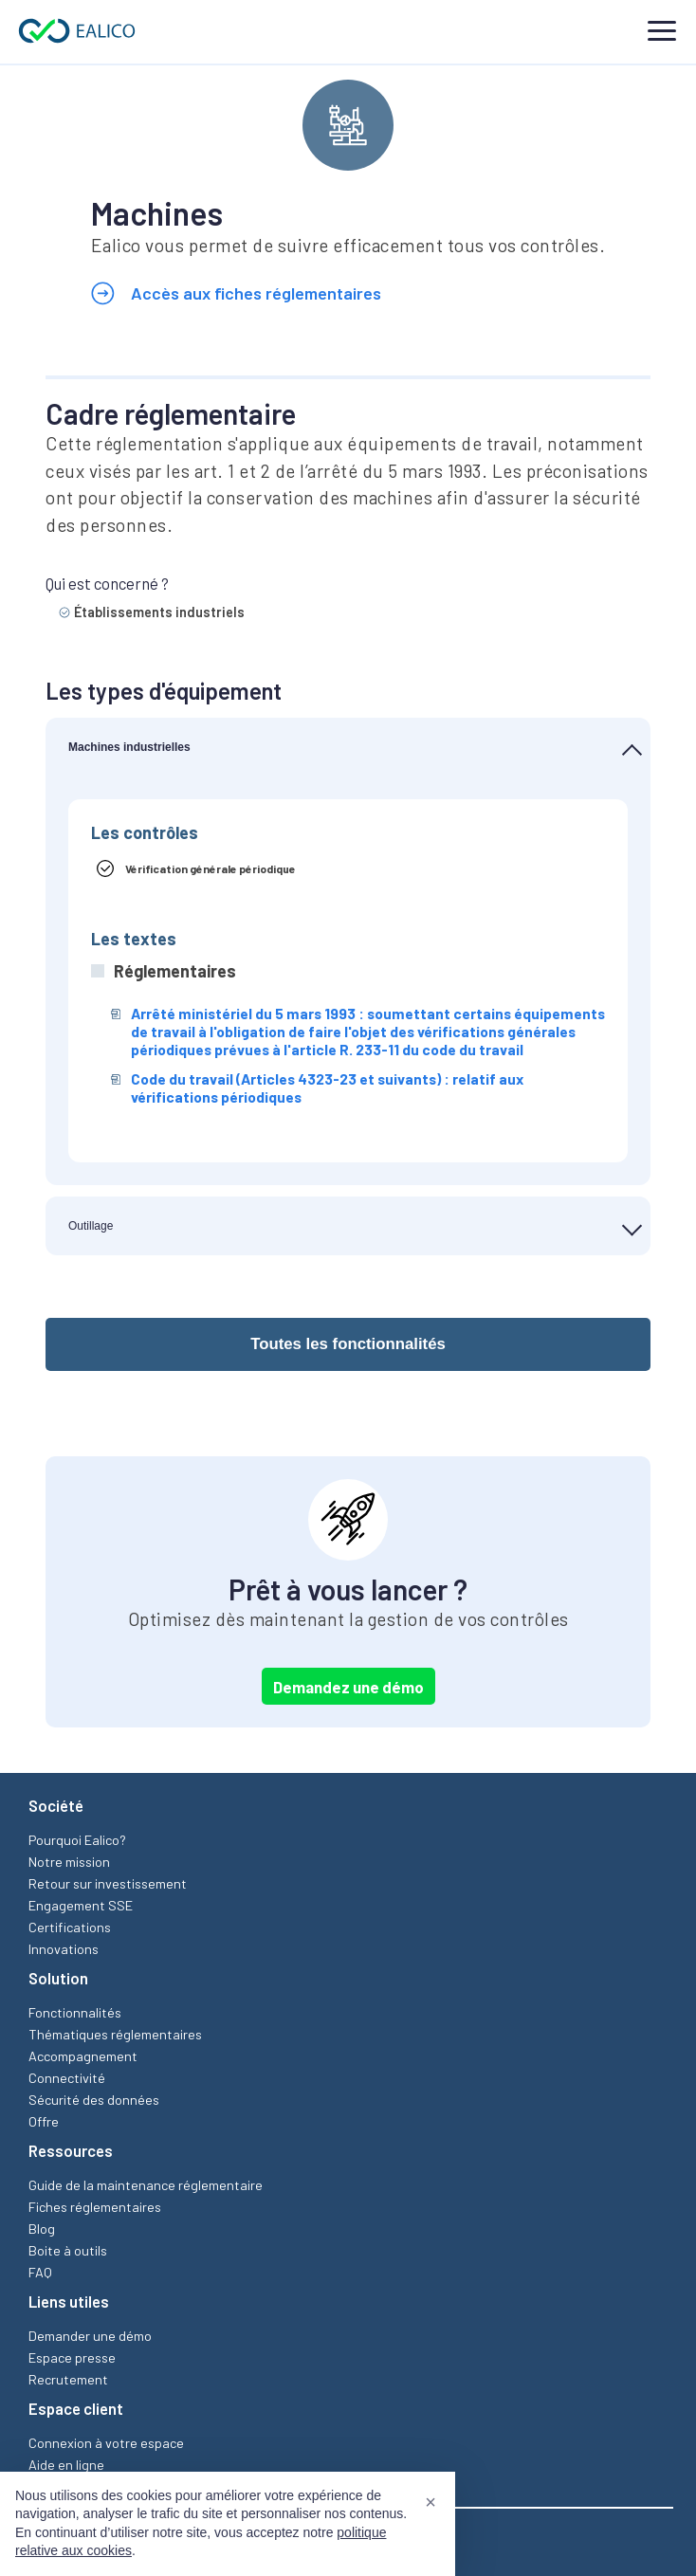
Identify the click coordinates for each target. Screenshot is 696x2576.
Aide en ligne (66, 2465)
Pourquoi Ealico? (77, 1840)
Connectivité (66, 2078)
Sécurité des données (93, 2100)
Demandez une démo (348, 1686)
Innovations (63, 1949)
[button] (430, 2502)
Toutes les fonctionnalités (348, 1344)
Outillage (90, 1226)
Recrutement (68, 2379)
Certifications (69, 1927)
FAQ (40, 2272)
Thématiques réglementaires (115, 2034)
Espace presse (72, 2357)
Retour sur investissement (107, 1883)
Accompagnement (82, 2056)
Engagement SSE (80, 1905)
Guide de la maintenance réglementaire (145, 2185)
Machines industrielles (129, 747)
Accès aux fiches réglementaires (236, 294)
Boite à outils (67, 2250)
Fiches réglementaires (94, 2207)
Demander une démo (90, 2336)
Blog (41, 2228)
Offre (43, 2121)
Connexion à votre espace (106, 2443)
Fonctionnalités (74, 2012)
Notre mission (69, 1862)
